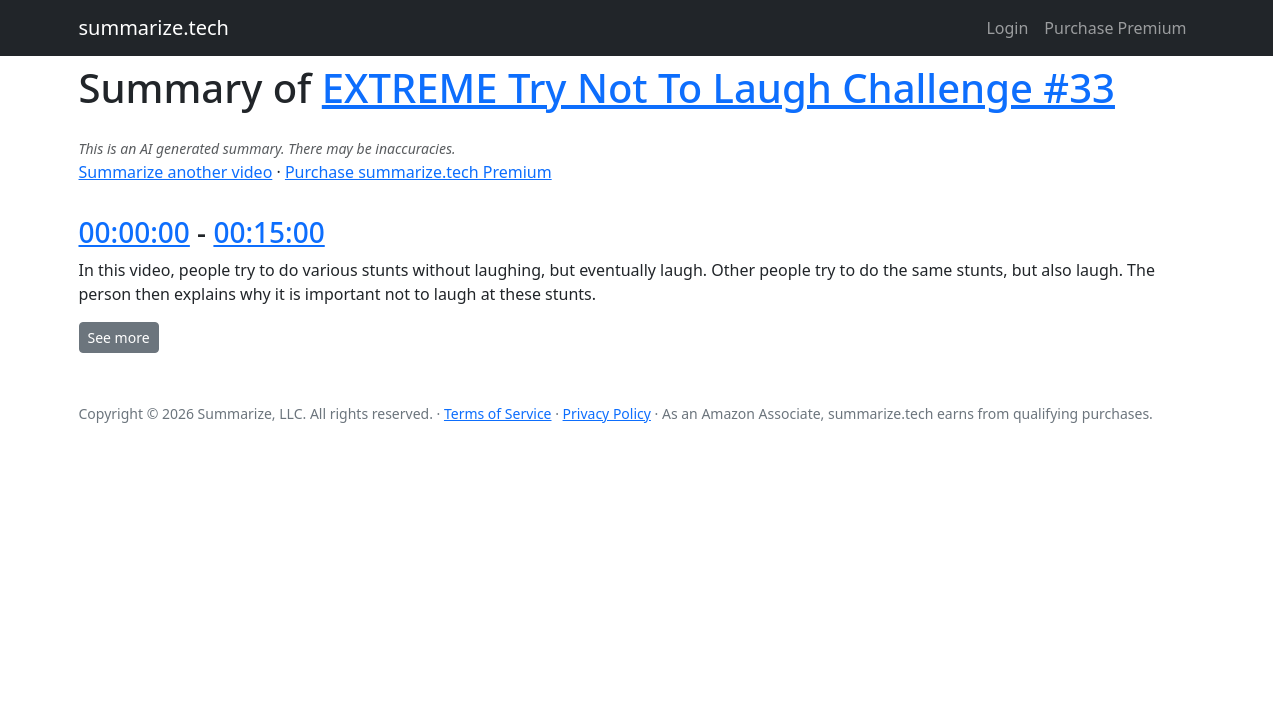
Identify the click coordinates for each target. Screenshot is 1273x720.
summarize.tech (154, 27)
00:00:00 (134, 232)
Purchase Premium (1115, 28)
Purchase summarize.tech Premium (418, 172)
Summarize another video (176, 172)
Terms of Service (498, 413)
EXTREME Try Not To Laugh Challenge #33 (718, 87)
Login (1007, 28)
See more (119, 337)
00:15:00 (268, 232)
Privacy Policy (607, 413)
